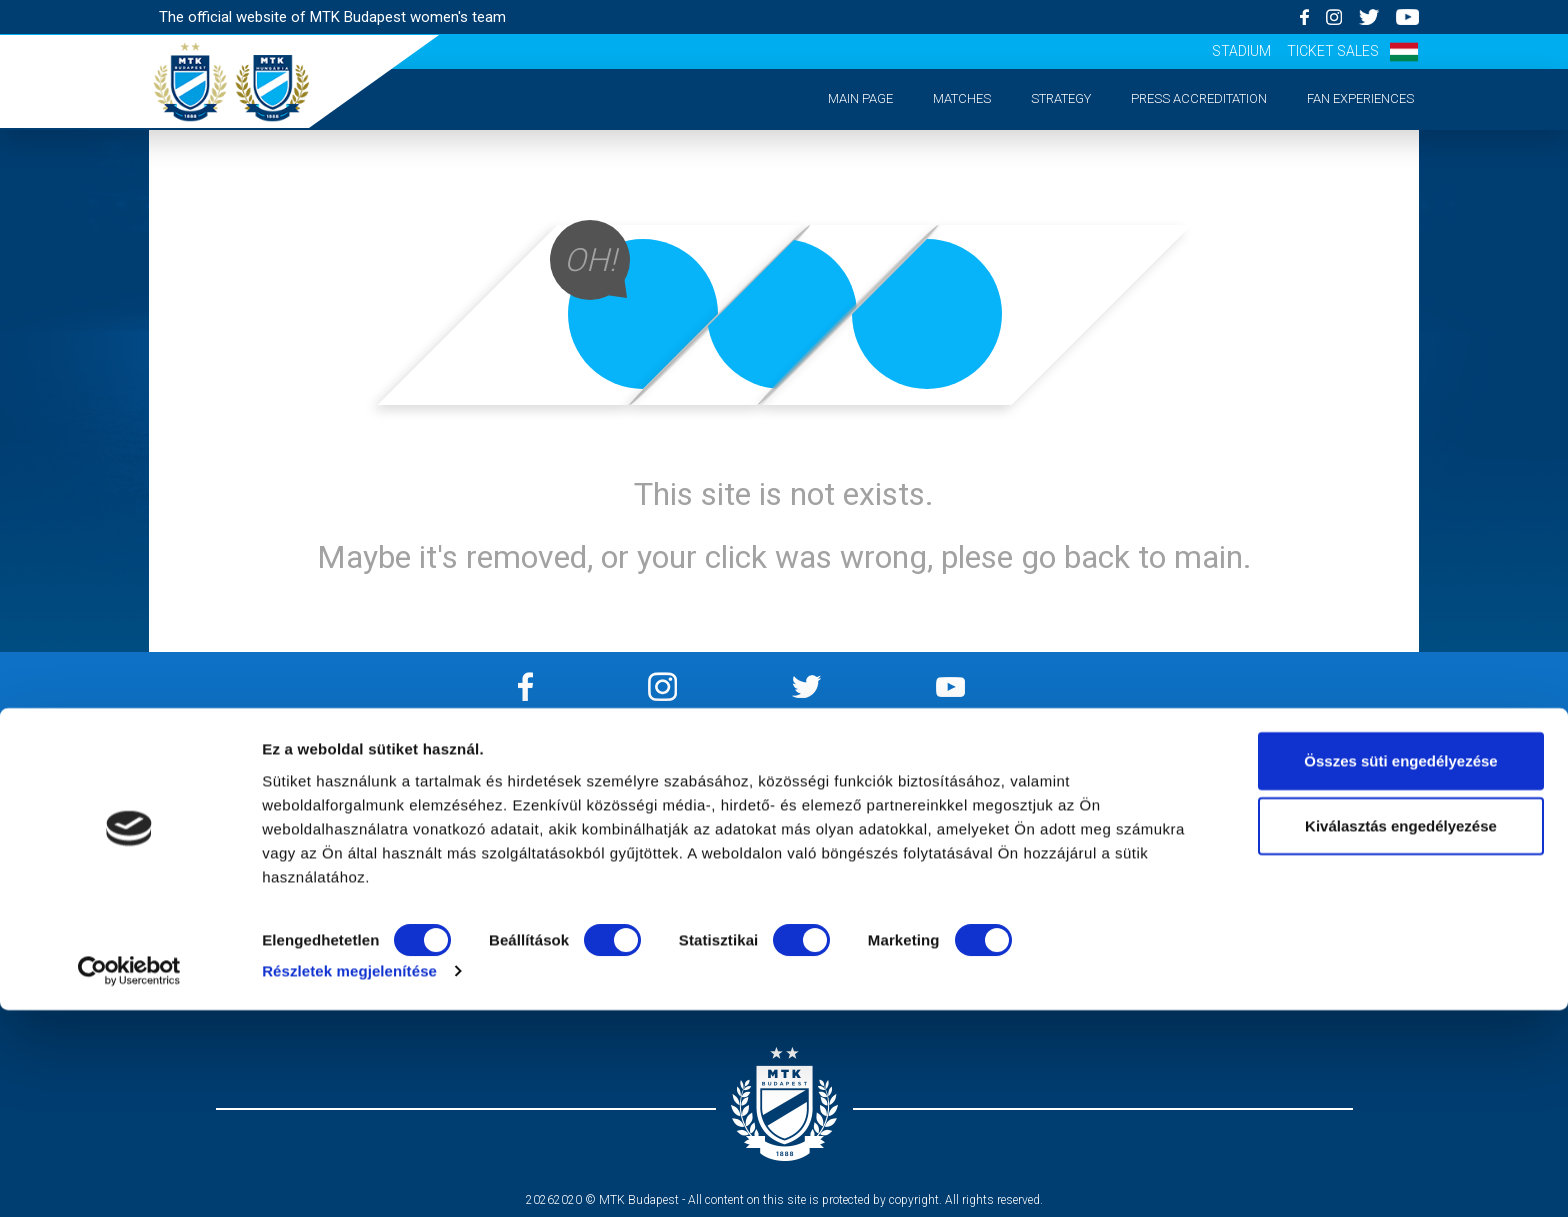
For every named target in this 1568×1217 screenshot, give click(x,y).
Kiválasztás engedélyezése (1401, 1032)
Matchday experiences (297, 891)
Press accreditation (1199, 98)
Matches (962, 98)
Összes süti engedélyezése (1400, 966)
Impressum (622, 789)
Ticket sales (1333, 51)
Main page (860, 98)
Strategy (1061, 98)
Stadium (1241, 51)
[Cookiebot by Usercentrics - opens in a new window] (129, 1178)
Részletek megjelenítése (349, 1177)
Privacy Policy (621, 814)
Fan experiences (1360, 98)
